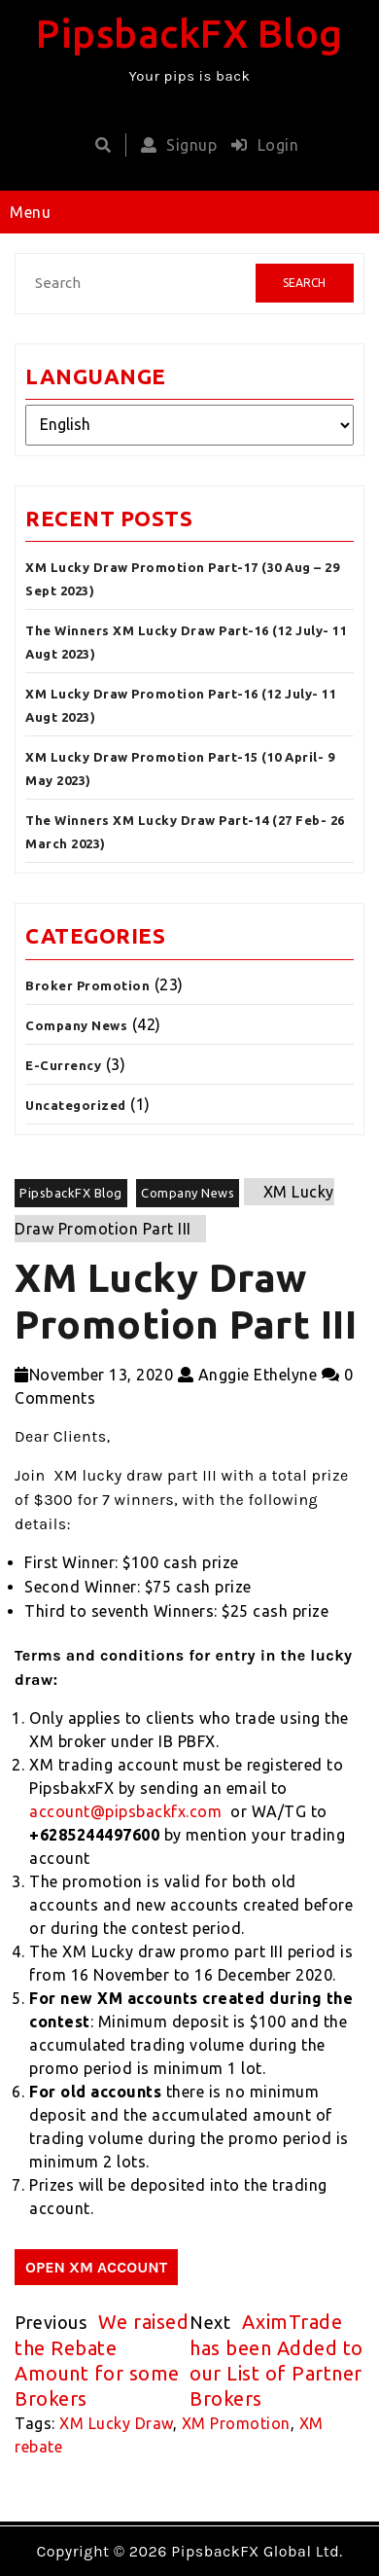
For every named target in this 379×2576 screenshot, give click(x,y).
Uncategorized (75, 1105)
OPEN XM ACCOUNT (96, 2267)
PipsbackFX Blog (189, 33)
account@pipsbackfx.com (125, 1811)
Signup (174, 145)
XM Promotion (236, 2423)
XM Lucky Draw (116, 2423)
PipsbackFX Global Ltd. (256, 2551)
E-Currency (63, 1065)
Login (260, 145)
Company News (76, 1025)
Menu (30, 212)
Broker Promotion (87, 985)
